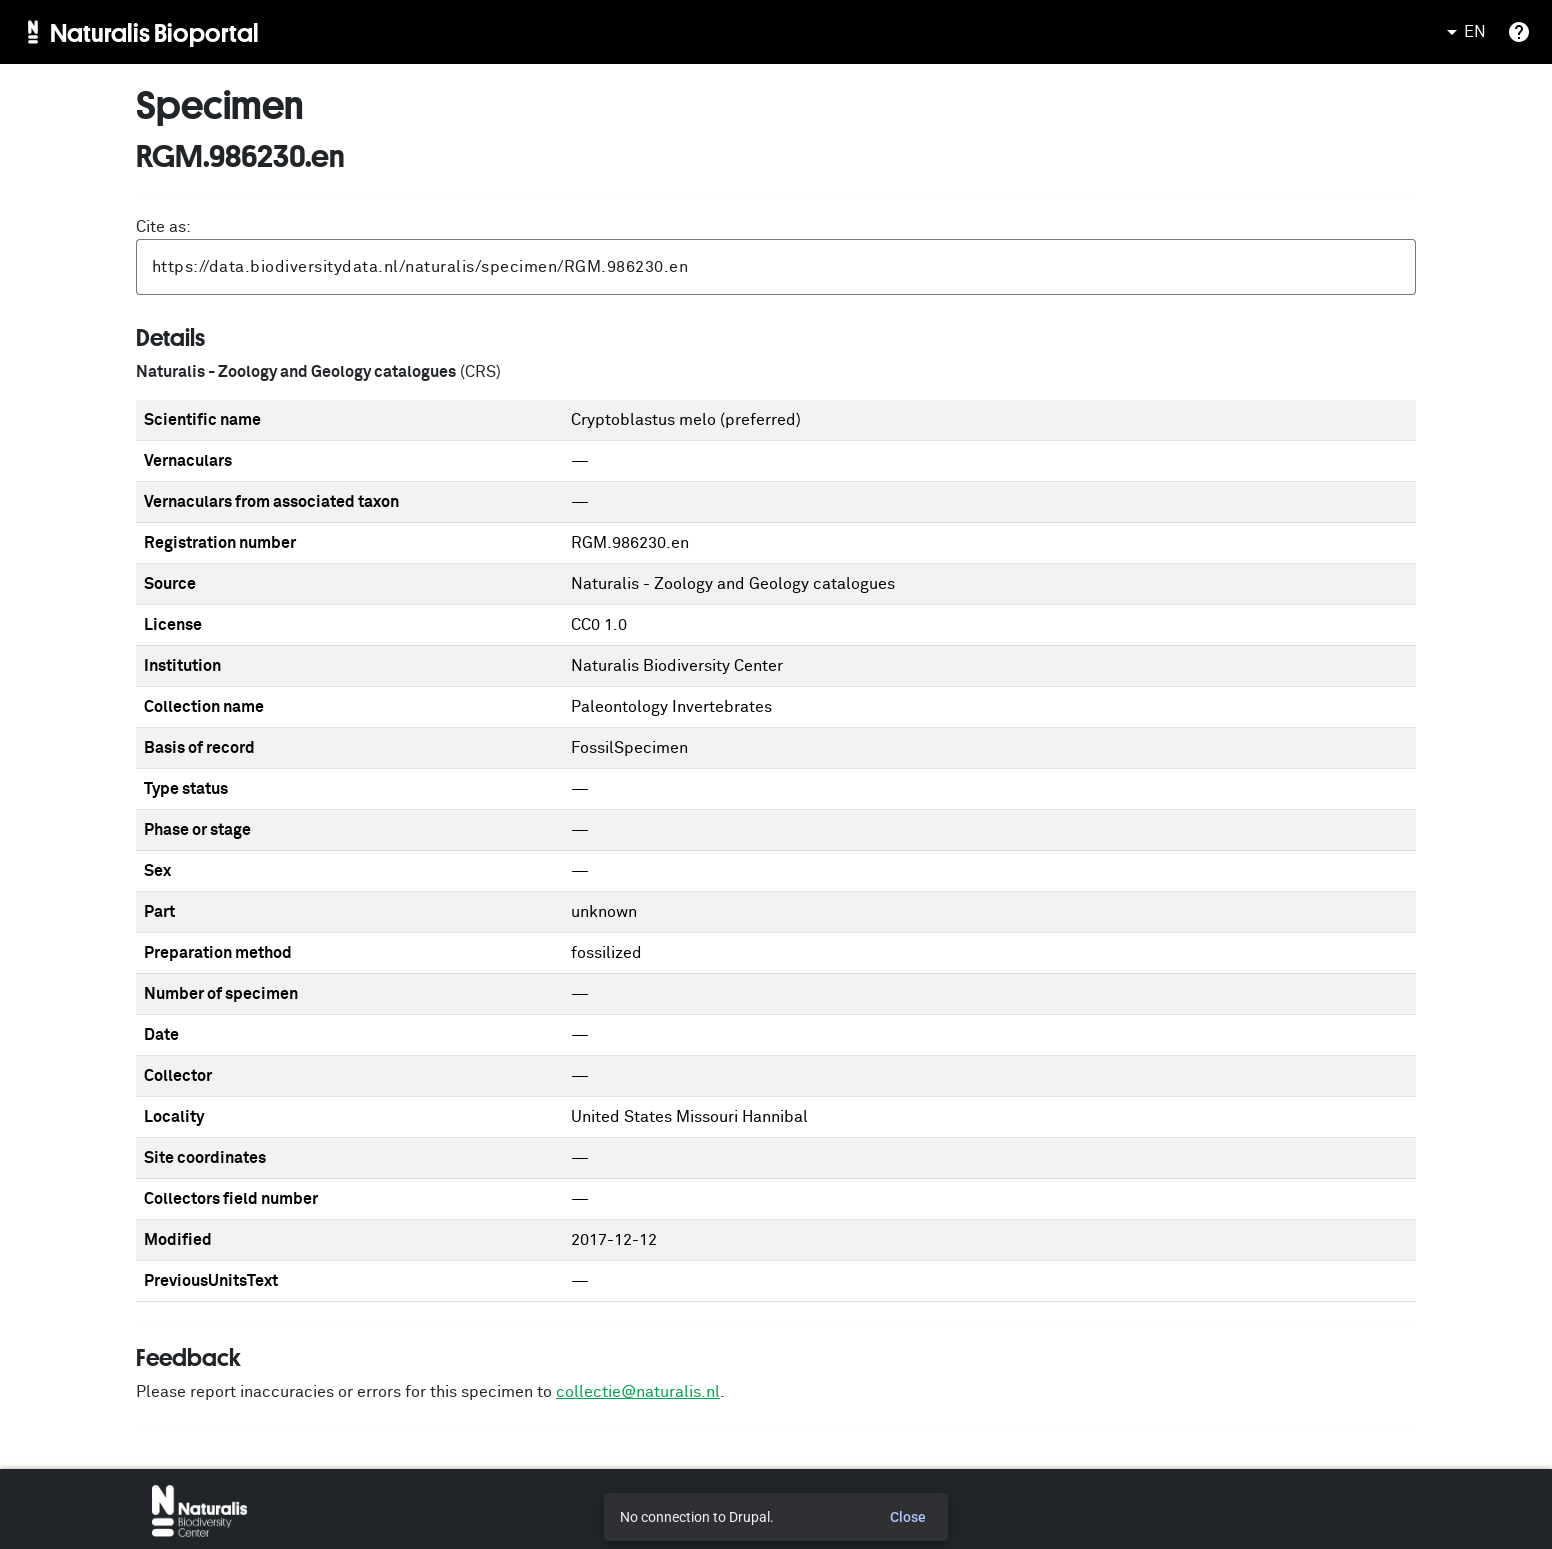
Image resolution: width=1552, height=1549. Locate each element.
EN (1463, 32)
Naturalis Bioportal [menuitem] (154, 32)
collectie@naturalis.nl (638, 1392)
